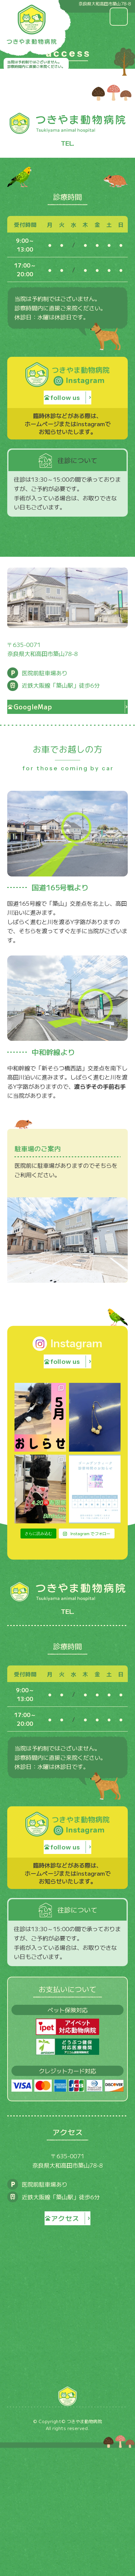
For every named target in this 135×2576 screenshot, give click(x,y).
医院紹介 (67, 2442)
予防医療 (67, 2478)
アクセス (67, 2496)
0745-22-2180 (68, 145)
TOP (67, 2423)
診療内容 (67, 2460)
